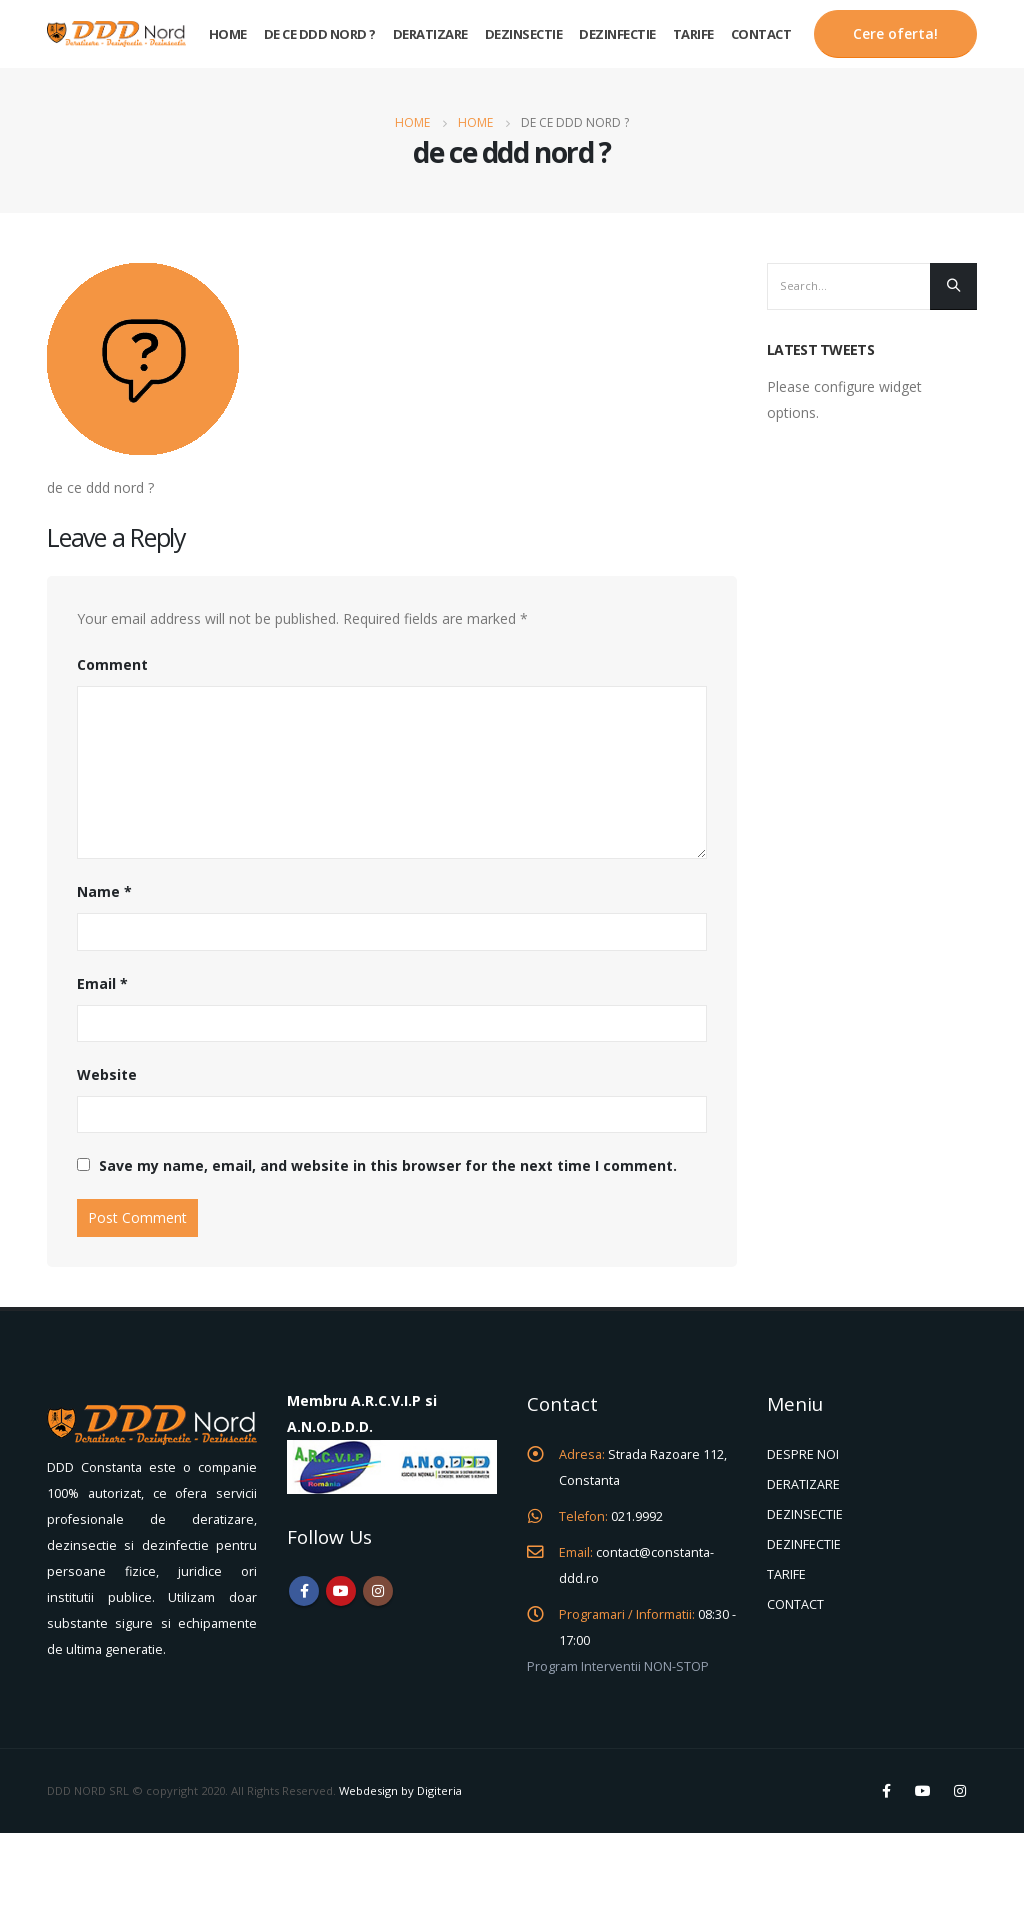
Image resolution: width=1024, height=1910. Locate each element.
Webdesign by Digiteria (400, 1790)
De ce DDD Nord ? (320, 34)
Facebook (304, 1591)
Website (107, 1074)
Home (228, 34)
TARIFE (786, 1574)
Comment (112, 664)
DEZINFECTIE (804, 1544)
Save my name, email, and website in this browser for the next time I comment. (388, 1165)
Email (102, 983)
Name (104, 891)
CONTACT (795, 1604)
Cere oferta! (895, 33)
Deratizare (430, 34)
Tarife (693, 34)
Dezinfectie (617, 34)
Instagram (378, 1591)
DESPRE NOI (803, 1454)
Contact (761, 34)
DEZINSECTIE (805, 1514)
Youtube (341, 1591)
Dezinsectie (524, 34)
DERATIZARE (803, 1484)
